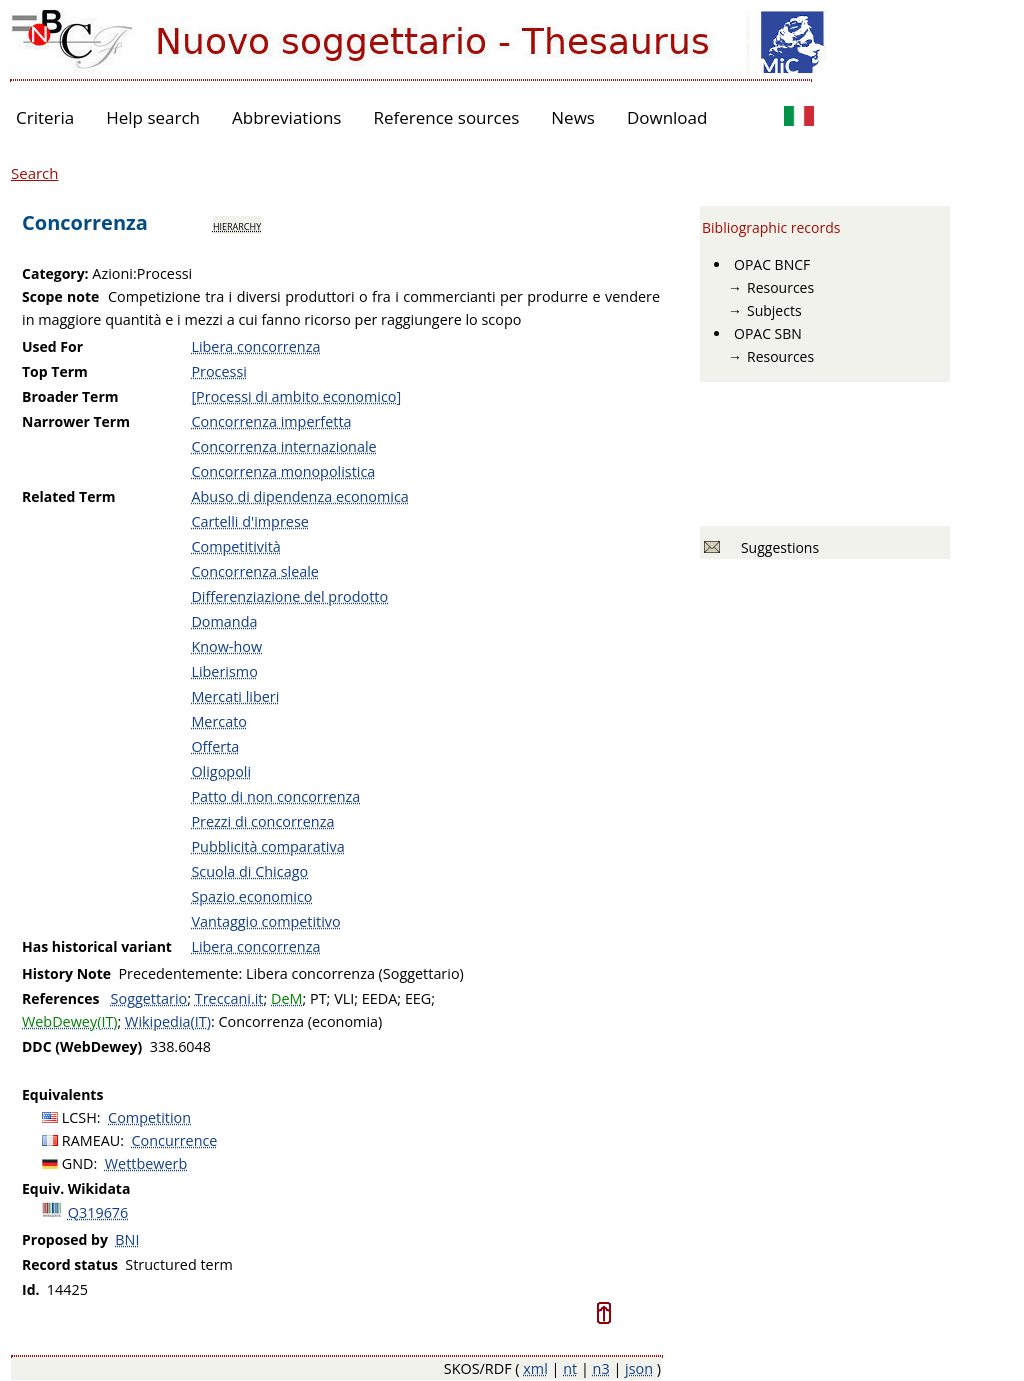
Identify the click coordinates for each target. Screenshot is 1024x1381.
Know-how (226, 646)
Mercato (219, 721)
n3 (601, 1368)
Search (35, 173)
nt (570, 1368)
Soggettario (149, 998)
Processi (219, 371)
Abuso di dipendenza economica (299, 496)
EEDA (380, 998)
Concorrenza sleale (255, 571)
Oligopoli (221, 771)
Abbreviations (286, 117)
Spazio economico (251, 896)
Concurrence (175, 1140)
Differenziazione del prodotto (289, 596)
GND (78, 1163)
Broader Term (70, 396)
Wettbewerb (146, 1163)
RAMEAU (91, 1140)
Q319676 (98, 1212)
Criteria (45, 117)
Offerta (215, 746)
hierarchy (237, 225)
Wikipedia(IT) (168, 1021)
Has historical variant (97, 946)
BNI (127, 1239)
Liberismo (224, 671)
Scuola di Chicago (249, 871)
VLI (344, 998)
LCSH (79, 1117)
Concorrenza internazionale (283, 446)
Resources (780, 287)
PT (318, 998)
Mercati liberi (235, 696)
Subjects (774, 310)
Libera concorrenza (255, 346)
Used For (52, 346)
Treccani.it (229, 998)
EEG (418, 998)
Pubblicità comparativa (267, 846)
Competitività (235, 546)
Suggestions (776, 547)
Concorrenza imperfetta (271, 421)
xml (535, 1368)
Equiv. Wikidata (76, 1188)
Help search (153, 117)
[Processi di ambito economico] (296, 396)
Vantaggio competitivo (265, 921)
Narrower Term (76, 421)
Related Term (69, 496)
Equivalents (62, 1094)
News (573, 117)
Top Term (55, 371)
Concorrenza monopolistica (283, 471)
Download (667, 117)
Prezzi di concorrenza (262, 821)
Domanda (224, 621)
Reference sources (446, 117)
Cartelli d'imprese (249, 521)
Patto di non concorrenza (275, 796)
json (639, 1368)
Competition (149, 1117)
